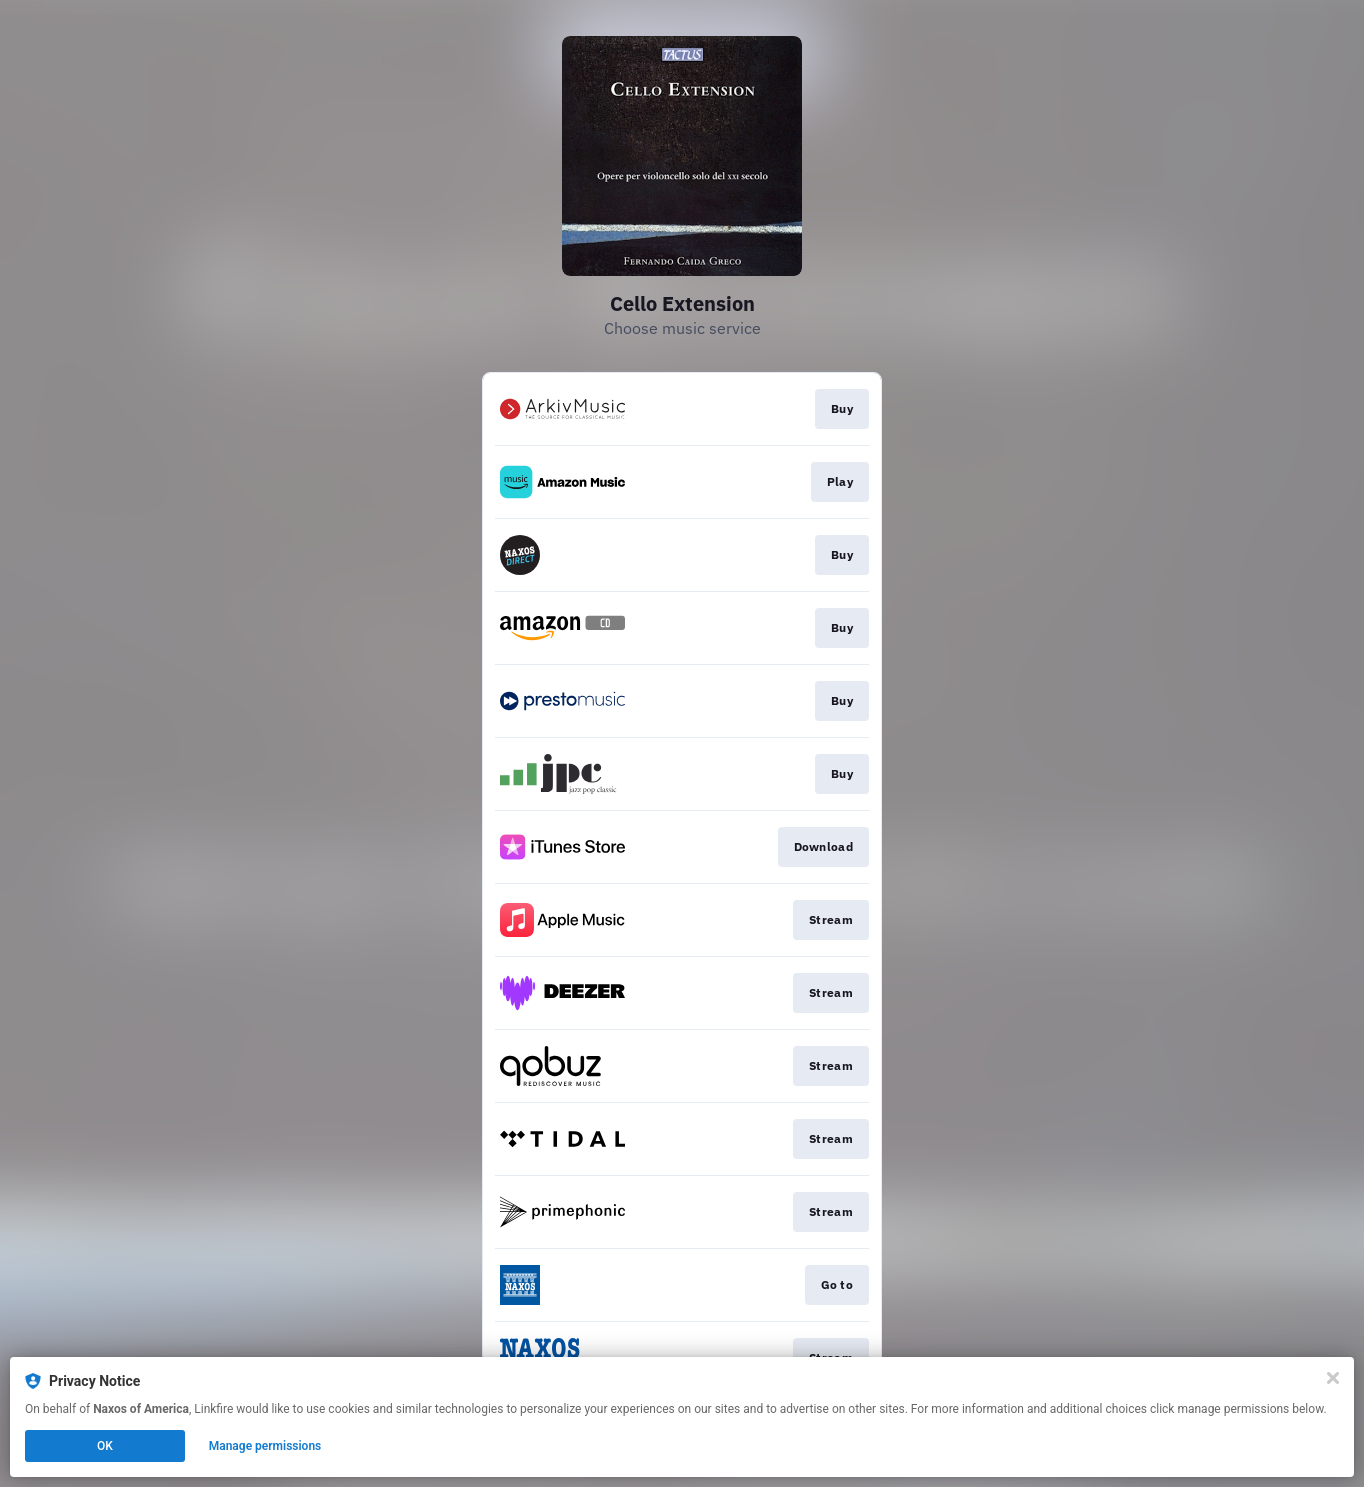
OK (105, 1446)
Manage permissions (265, 1446)
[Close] (1333, 1378)
